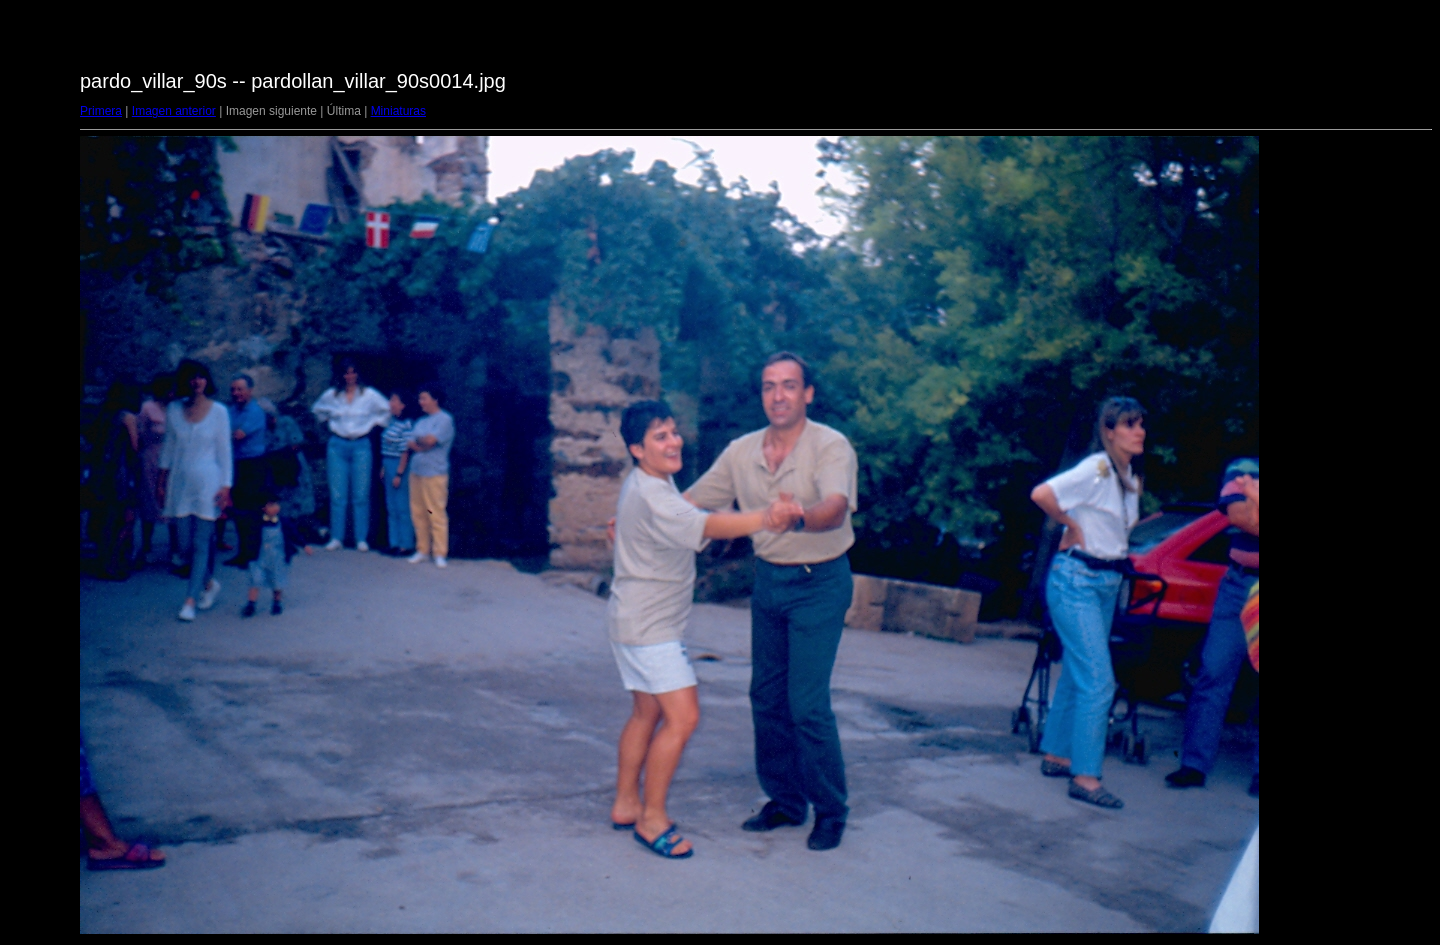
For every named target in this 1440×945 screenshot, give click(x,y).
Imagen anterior (174, 111)
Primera (101, 111)
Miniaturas (398, 111)
